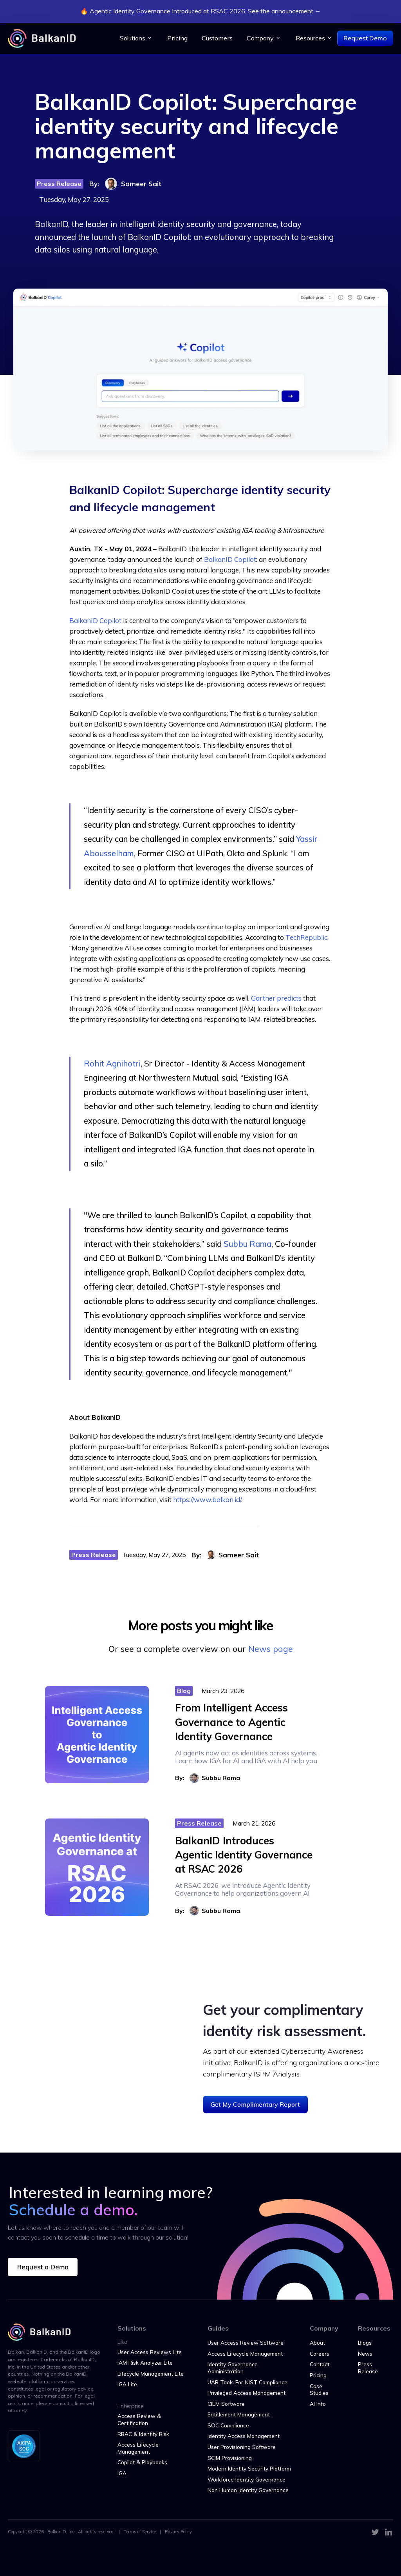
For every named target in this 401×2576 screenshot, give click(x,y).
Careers (319, 2353)
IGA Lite (127, 2384)
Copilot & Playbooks (142, 2462)
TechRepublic (306, 937)
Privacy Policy (178, 2531)
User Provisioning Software (242, 2446)
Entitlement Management (239, 2414)
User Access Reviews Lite (149, 2352)
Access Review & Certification (139, 2419)
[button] (136, 38)
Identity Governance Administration (233, 2367)
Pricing (177, 38)
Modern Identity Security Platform (249, 2468)
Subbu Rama (247, 1244)
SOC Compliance (228, 2425)
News (365, 2353)
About (317, 2342)
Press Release (368, 2367)
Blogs (365, 2342)
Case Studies (319, 2389)
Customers (217, 38)
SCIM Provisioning (230, 2457)
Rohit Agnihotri (112, 1063)
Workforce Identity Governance (246, 2479)
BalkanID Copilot (230, 559)
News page (270, 1648)
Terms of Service (140, 2531)
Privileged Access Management (246, 2392)
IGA (121, 2473)
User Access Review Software (246, 2342)
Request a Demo (43, 2267)
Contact (319, 2364)
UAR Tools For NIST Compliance (247, 2382)
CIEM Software (226, 2403)
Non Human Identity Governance (248, 2490)
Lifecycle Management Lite (150, 2373)
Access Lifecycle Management (138, 2448)
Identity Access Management (244, 2435)
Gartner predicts (276, 998)
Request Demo (365, 38)
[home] (42, 38)
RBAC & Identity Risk (143, 2434)
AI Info (318, 2403)
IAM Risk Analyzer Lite (145, 2362)
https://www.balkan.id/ (207, 1499)
